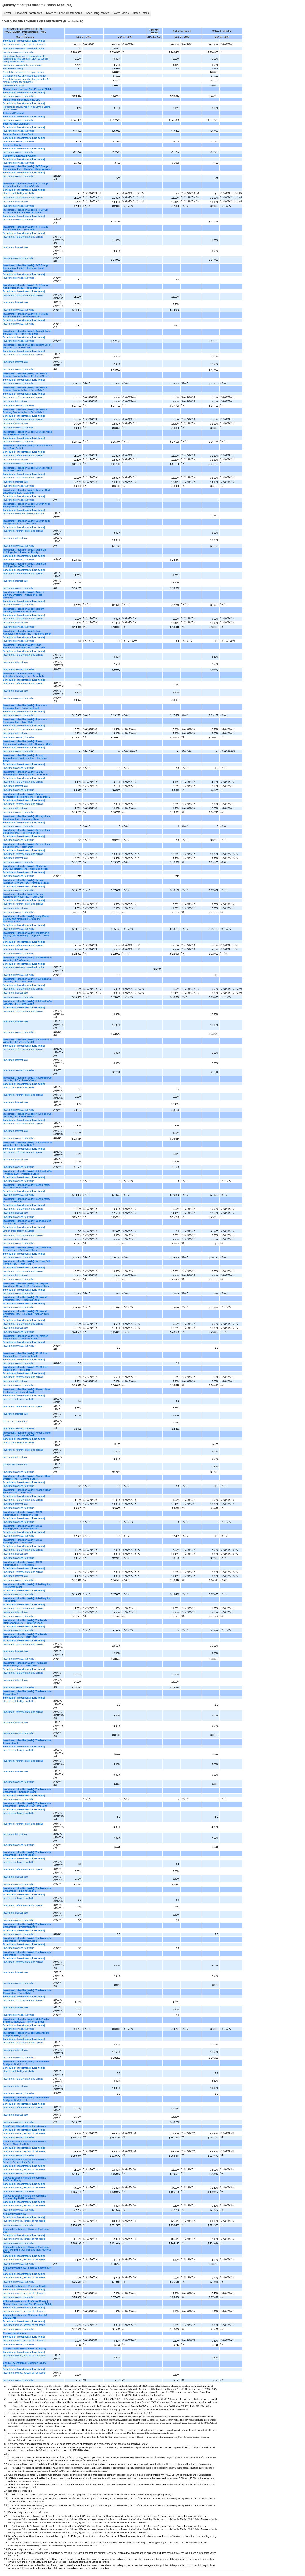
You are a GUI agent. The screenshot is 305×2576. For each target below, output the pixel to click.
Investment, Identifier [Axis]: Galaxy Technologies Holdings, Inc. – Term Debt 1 (26, 773)
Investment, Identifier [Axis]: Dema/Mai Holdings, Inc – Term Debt (24, 565)
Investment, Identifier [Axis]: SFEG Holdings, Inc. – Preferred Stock (22, 1527)
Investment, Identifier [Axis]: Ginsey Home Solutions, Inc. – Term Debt (26, 845)
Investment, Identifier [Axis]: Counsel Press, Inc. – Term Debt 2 (27, 469)
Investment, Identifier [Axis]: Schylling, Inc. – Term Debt (27, 1599)
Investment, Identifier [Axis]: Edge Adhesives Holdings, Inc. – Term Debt (24, 646)
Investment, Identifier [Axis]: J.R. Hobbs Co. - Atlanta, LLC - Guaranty (27, 959)
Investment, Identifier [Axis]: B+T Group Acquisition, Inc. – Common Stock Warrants (27, 167)
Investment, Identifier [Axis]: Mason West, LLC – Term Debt (26, 1200)
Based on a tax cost (13, 85)
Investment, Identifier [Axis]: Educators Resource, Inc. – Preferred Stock (25, 706)
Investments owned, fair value (18, 52)
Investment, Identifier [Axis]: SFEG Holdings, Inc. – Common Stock (22, 1513)
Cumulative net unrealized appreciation (23, 72)
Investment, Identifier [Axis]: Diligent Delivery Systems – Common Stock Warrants (23, 595)
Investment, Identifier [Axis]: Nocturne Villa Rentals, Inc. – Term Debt (27, 1262)
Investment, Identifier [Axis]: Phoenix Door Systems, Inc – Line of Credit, (27, 1434)
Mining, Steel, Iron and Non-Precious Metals (27, 89)
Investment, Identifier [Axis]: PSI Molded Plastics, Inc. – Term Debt (25, 1368)
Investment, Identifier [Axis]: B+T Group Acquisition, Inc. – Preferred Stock (25, 211)
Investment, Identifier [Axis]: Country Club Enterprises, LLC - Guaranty (26, 491)
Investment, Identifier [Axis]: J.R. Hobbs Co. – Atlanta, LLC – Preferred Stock (27, 1172)
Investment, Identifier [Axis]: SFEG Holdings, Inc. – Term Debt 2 (22, 1563)
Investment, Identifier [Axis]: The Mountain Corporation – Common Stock (27, 1790)
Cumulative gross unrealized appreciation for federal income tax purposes (26, 80)
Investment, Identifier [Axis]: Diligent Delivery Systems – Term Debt (23, 610)
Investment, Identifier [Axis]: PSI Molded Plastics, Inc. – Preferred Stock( (25, 1354)
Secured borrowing (13, 68)
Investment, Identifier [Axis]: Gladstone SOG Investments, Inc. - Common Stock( (25, 867)
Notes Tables (121, 13)
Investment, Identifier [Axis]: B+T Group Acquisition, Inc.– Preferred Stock (25, 315)
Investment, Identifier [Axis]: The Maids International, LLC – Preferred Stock (25, 1621)
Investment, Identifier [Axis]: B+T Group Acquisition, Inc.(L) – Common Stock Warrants (25, 268)
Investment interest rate (15, 201)
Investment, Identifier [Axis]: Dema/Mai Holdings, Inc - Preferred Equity (24, 551)
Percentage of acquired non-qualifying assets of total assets (26, 108)
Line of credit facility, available (18, 193)
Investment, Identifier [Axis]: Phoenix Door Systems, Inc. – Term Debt (27, 1491)
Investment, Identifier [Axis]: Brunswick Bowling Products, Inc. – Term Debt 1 (25, 388)
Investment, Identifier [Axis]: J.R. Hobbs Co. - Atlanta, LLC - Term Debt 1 (27, 980)
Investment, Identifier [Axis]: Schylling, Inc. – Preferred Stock (27, 1585)
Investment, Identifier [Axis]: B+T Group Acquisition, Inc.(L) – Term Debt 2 (25, 286)
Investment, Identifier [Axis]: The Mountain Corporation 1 (27, 1692)
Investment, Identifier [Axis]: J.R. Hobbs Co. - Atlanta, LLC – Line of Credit (27, 1079)
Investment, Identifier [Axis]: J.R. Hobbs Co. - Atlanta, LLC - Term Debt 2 (27, 1002)
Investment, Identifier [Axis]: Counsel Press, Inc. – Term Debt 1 (27, 447)
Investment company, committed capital (23, 48)
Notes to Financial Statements (64, 13)
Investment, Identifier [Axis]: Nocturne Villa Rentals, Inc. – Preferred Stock (27, 1248)
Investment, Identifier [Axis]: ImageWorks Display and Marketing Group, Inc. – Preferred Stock (26, 919)
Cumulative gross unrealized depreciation (24, 75)
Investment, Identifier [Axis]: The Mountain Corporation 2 (27, 1741)
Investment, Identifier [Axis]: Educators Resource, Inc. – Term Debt (25, 720)
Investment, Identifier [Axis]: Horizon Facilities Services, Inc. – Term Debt (23, 895)
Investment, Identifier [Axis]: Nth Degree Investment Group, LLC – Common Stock (26, 1284)
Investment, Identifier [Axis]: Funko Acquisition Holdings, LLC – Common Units (27, 742)
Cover (7, 13)
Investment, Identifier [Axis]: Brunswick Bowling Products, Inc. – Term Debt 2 (25, 411)
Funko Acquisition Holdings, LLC (21, 99)
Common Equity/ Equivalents (19, 155)
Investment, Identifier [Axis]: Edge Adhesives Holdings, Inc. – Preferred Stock (27, 632)
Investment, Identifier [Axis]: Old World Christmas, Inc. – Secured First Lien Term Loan (26, 1314)
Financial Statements (28, 13)
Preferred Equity (12, 145)
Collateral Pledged (13, 113)
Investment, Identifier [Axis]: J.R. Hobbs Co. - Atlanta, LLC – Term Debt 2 (27, 1115)
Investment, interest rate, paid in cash (22, 65)
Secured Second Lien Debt (18, 134)
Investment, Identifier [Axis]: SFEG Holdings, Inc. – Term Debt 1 (22, 1541)
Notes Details (141, 13)
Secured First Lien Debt (16, 123)
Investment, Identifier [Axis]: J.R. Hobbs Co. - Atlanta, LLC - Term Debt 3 (27, 1040)
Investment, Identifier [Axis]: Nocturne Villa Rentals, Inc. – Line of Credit (27, 1222)
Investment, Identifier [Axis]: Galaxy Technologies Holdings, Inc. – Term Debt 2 (26, 795)
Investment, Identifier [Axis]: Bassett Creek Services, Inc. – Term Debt (27, 346)
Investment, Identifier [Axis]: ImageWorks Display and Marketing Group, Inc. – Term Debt (26, 936)
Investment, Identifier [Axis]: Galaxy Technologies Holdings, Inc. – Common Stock (25, 758)
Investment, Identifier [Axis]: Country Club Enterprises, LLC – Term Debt (26, 522)
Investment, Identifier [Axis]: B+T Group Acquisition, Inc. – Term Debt (25, 228)
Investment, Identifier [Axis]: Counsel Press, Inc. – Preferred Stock (27, 433)
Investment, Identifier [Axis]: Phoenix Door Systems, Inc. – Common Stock (27, 1477)
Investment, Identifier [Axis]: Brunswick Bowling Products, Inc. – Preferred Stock (26, 374)
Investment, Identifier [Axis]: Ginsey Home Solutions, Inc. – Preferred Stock (26, 831)
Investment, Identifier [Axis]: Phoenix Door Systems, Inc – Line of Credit (27, 1390)
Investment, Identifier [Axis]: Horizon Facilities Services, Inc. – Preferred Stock (26, 881)
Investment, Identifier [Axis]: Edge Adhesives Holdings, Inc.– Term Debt (23, 675)
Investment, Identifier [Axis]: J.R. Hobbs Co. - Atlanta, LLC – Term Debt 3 (27, 1143)
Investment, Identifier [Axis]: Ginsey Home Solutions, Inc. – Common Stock (26, 817)
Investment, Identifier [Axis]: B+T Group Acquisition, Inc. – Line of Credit (25, 185)
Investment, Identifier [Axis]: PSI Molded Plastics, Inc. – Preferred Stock (25, 1337)
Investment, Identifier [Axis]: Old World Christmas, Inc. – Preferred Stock (25, 1298)
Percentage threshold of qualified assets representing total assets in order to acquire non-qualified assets (25, 59)
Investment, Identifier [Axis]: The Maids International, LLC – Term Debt (25, 1635)
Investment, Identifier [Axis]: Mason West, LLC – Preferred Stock (26, 1186)
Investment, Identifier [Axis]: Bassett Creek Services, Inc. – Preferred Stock (27, 332)
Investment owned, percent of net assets (24, 44)
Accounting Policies (97, 13)
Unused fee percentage (15, 1421)
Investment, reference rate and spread (23, 197)
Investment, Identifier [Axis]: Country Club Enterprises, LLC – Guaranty (26, 505)
